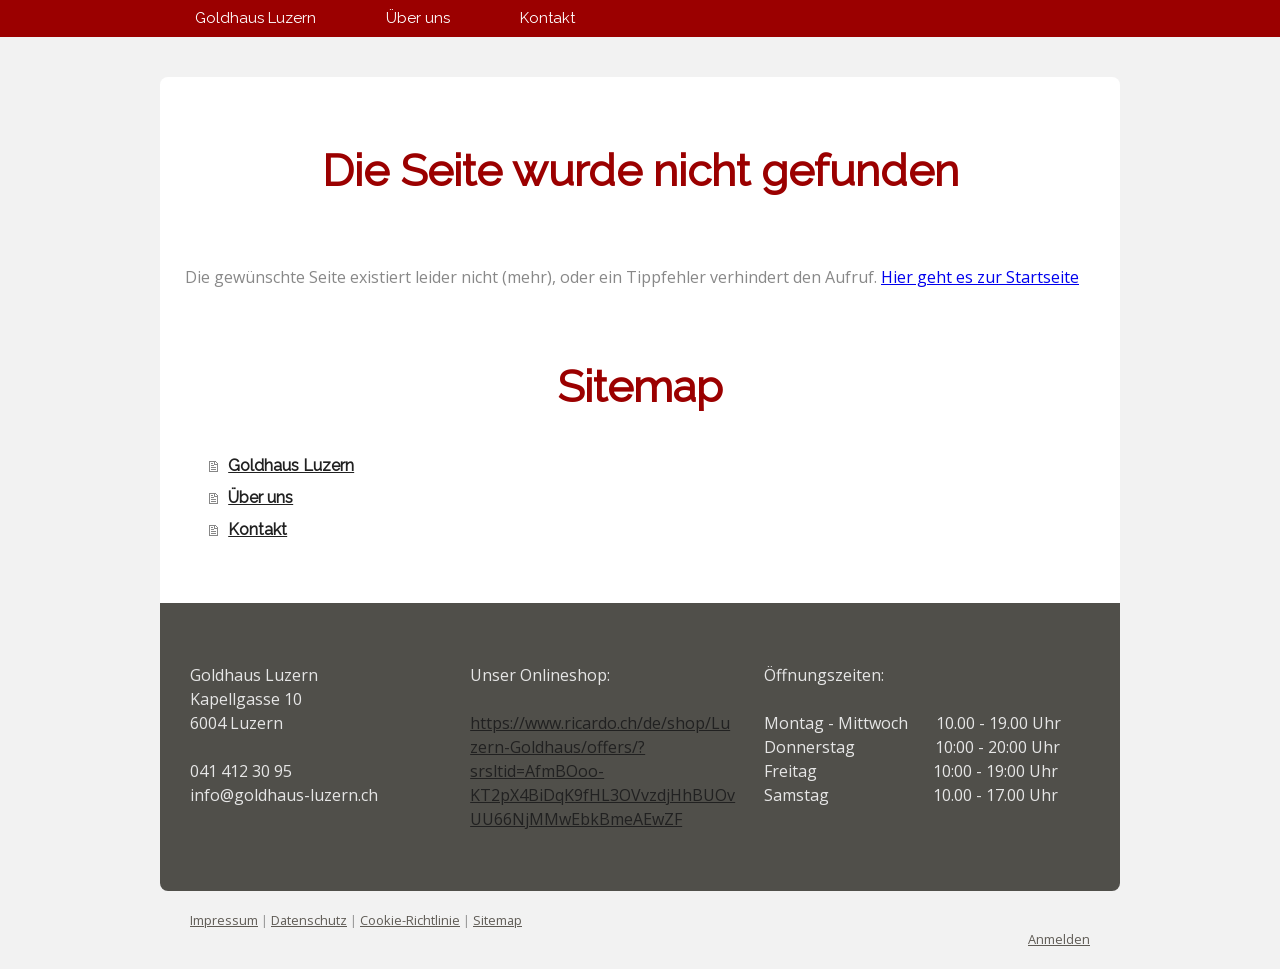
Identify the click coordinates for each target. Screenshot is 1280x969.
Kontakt (547, 18)
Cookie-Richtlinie (410, 920)
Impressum (224, 920)
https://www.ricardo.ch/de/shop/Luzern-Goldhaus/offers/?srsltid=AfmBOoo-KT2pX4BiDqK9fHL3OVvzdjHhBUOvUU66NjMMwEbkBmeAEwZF (602, 771)
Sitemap (497, 920)
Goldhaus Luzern (255, 18)
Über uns (418, 18)
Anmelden (1059, 939)
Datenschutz (309, 920)
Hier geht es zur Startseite (980, 277)
